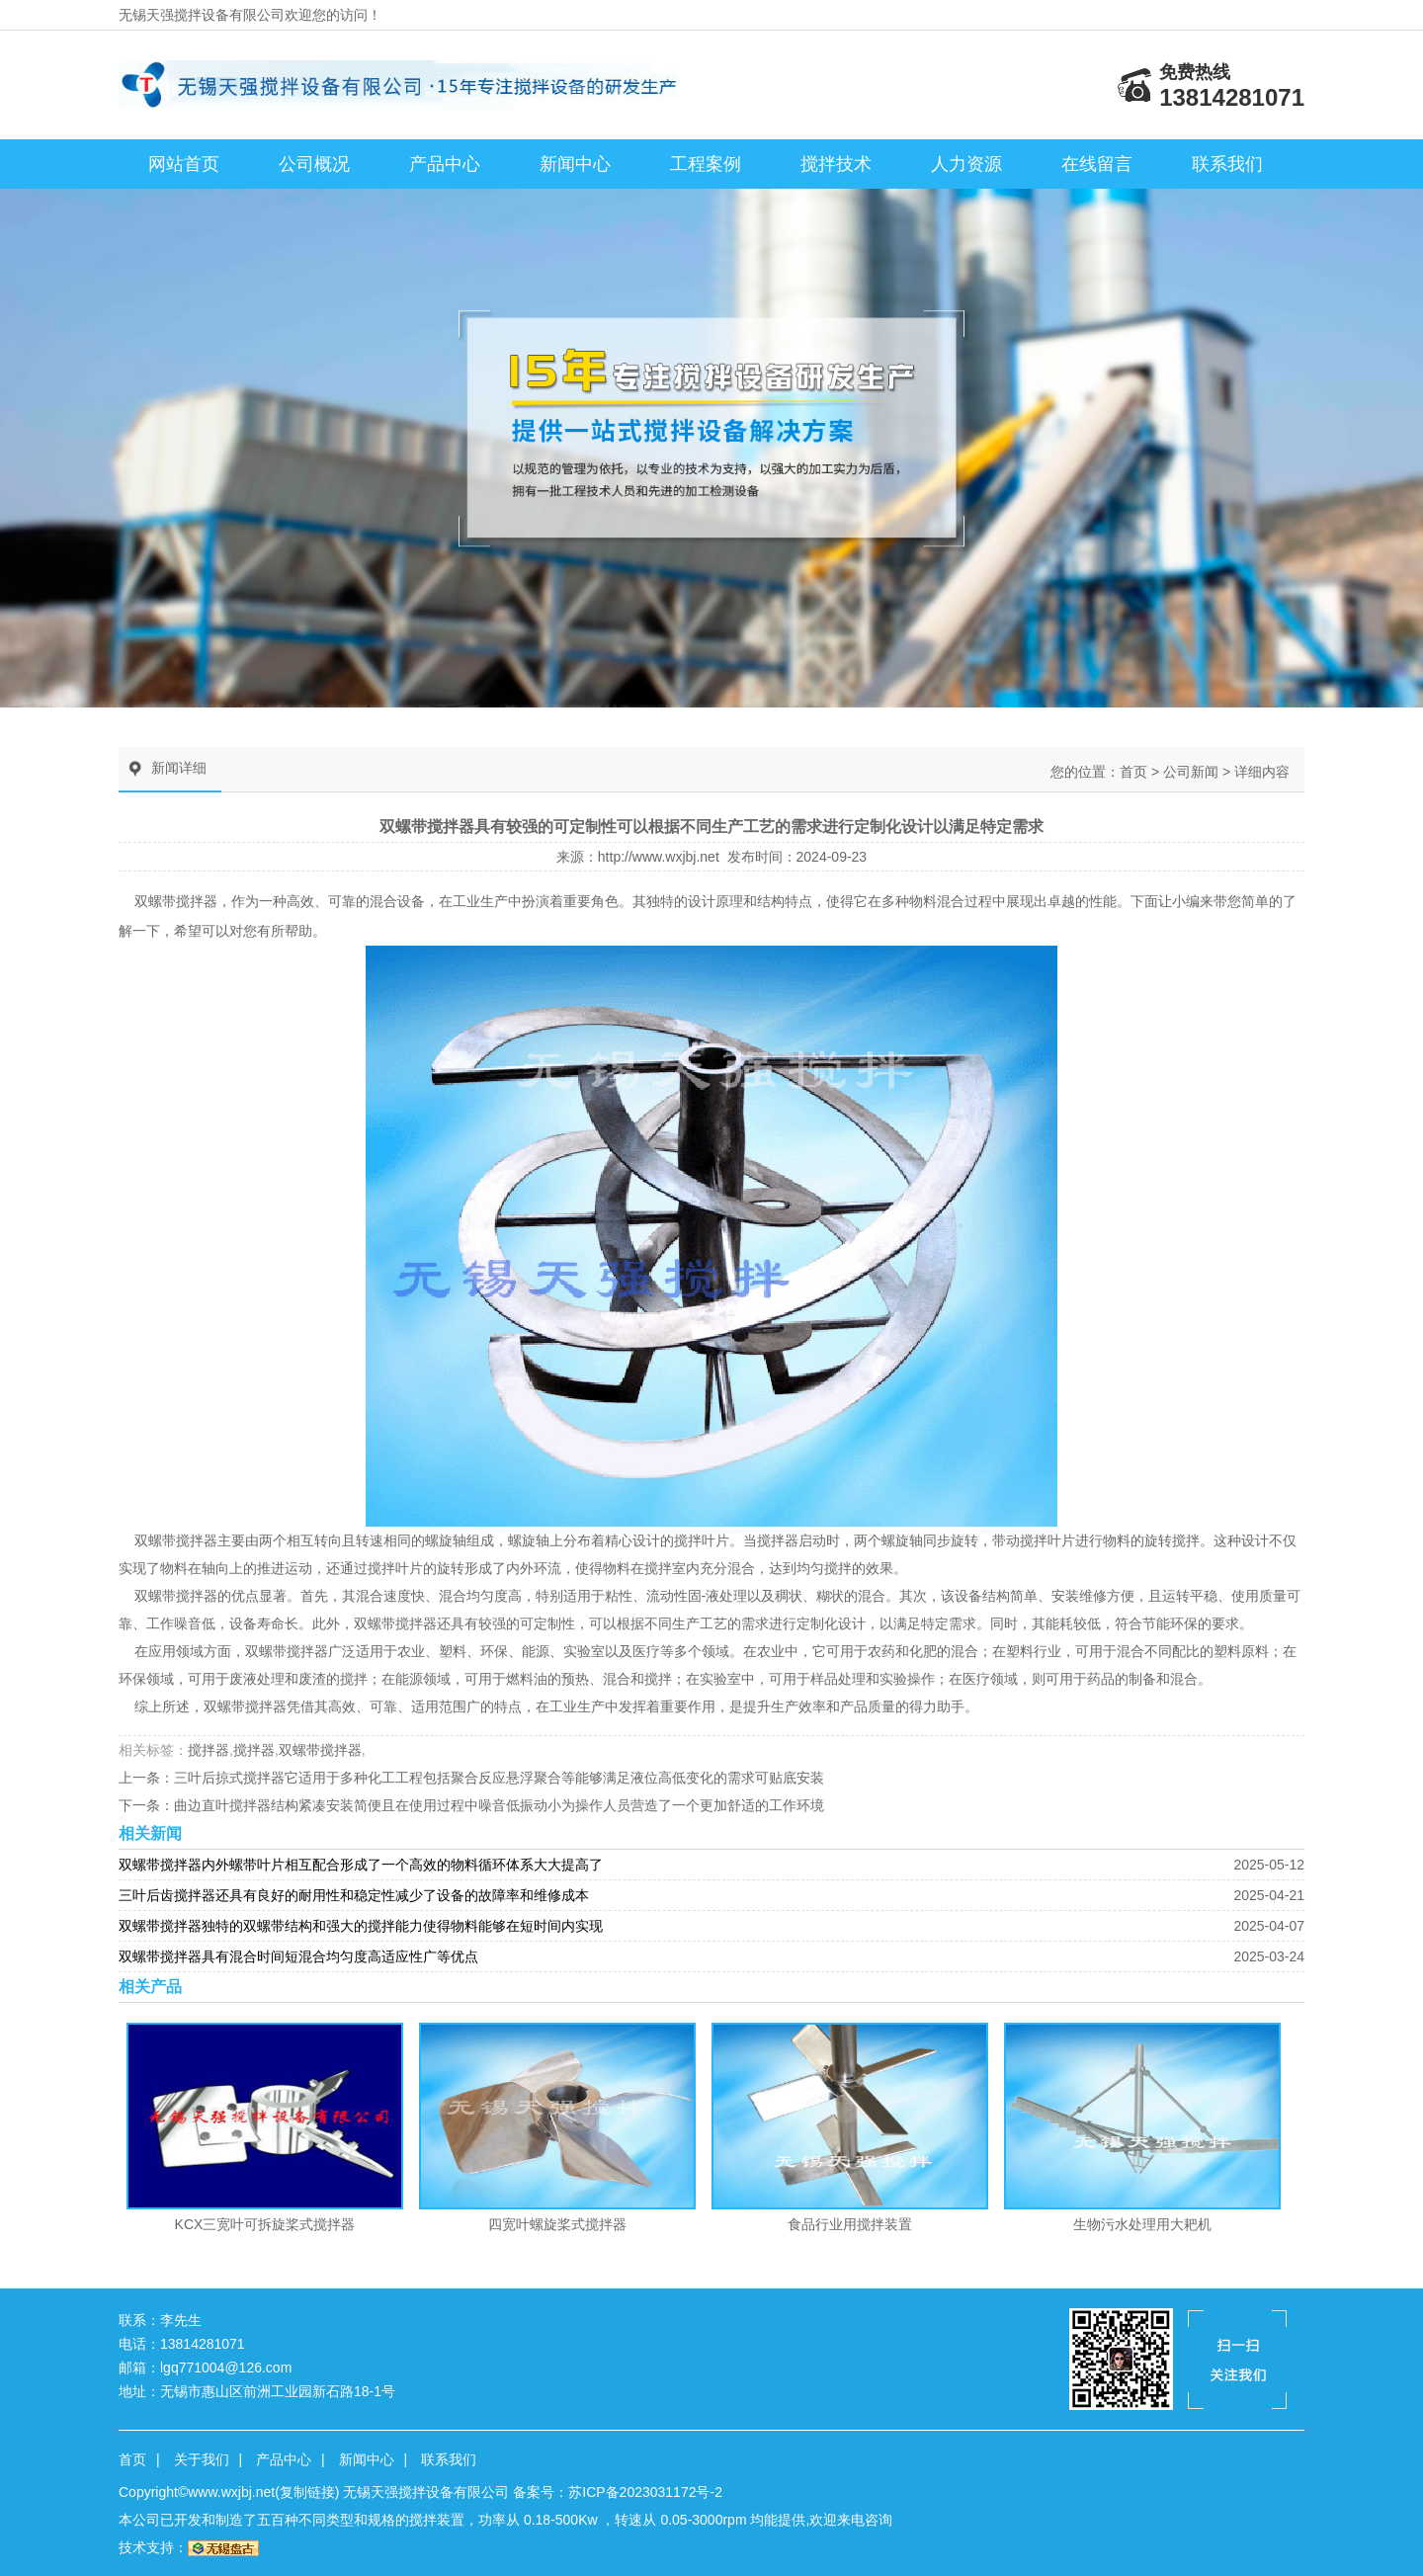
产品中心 (444, 164)
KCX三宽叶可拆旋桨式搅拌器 (265, 2224)
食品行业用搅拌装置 (850, 2224)
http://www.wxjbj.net (658, 857)
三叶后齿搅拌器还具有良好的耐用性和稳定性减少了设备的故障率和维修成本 (354, 1895)
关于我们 (201, 2459)
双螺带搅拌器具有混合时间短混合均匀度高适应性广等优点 (298, 1956)
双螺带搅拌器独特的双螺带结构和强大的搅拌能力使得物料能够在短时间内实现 (361, 1926)
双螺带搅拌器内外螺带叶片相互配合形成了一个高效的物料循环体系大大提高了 (361, 1864)
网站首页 (183, 164)
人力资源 (966, 164)
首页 (1133, 772)
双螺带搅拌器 (175, 901)
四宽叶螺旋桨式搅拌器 (557, 2224)
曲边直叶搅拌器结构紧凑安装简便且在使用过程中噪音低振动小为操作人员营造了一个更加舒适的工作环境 (499, 1805)
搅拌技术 (836, 164)
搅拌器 (196, 1540)
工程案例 (705, 164)
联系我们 (1227, 164)
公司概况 (314, 164)
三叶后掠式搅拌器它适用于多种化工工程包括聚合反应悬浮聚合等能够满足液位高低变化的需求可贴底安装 (499, 1778)
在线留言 (1096, 164)
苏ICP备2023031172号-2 (645, 2492)
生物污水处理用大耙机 (1142, 2224)
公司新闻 (1190, 772)
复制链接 (307, 2492)
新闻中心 (575, 164)
